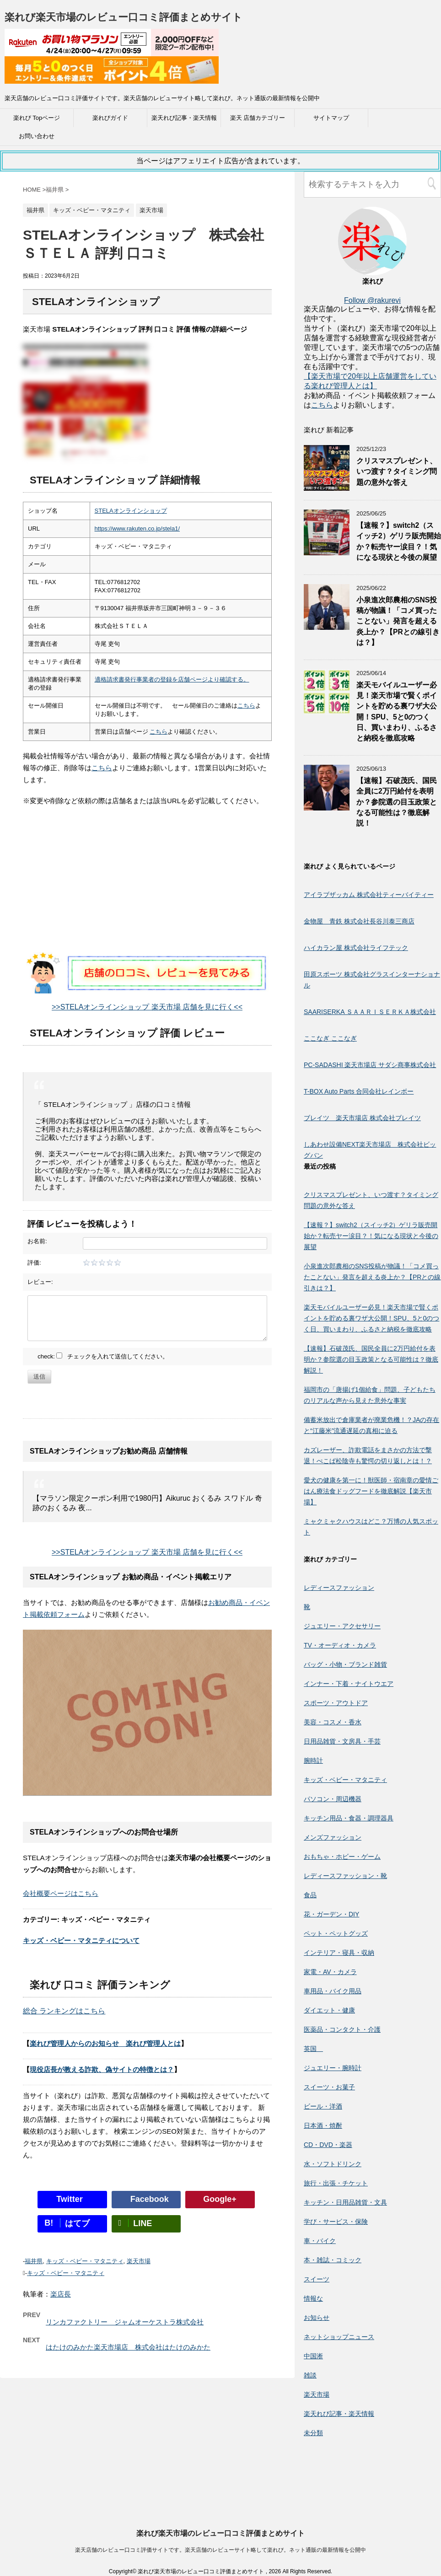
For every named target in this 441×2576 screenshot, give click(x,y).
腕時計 (313, 1760)
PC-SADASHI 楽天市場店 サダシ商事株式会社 (370, 1064)
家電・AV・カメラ (330, 1971)
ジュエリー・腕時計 (332, 2068)
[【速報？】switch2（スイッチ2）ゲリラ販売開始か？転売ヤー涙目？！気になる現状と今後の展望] (327, 551)
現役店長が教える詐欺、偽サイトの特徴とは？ (102, 2069)
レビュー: (40, 1281)
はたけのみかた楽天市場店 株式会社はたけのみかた (128, 2347)
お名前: (37, 1241)
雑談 (310, 2375)
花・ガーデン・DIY (331, 1914)
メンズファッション (332, 1837)
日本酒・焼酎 (323, 2125)
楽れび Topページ (36, 117)
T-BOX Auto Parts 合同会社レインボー (359, 1091)
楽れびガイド (110, 117)
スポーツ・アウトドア (336, 1703)
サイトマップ (331, 117)
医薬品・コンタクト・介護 (342, 2029)
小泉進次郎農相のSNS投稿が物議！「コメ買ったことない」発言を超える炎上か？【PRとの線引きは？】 (398, 621)
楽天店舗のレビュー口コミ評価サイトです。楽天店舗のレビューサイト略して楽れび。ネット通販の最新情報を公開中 (220, 2467)
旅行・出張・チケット (336, 2183)
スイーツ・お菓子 (329, 2087)
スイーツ (316, 2279)
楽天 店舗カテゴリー (257, 117)
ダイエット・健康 (329, 2010)
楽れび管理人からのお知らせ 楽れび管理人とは (105, 2043)
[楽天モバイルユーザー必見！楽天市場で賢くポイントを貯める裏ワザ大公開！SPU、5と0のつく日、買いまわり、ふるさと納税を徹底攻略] (327, 710)
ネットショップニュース (339, 2336)
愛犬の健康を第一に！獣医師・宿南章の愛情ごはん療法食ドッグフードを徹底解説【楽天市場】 (371, 1491)
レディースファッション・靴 (345, 1875)
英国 (313, 2048)
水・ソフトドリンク (332, 2164)
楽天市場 (139, 2261)
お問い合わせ (36, 136)
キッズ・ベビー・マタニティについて (81, 1940)
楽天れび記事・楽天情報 (184, 117)
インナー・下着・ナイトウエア (348, 1683)
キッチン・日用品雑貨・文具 (345, 2202)
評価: (34, 1262)
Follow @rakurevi (372, 300)
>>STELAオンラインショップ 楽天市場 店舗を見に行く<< (147, 1007)
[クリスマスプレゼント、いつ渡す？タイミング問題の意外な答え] (327, 486)
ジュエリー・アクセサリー (342, 1626)
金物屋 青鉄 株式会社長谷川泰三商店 (359, 921)
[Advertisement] (147, 888)
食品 (310, 1895)
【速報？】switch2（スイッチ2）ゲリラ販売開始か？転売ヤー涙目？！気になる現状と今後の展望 (398, 541)
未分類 (313, 2432)
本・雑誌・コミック (332, 2260)
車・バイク (320, 2240)
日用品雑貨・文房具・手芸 (342, 1741)
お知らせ (316, 2317)
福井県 (34, 2261)
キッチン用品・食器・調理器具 (348, 1818)
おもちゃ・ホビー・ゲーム (342, 1856)
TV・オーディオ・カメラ (340, 1645)
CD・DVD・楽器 (328, 2144)
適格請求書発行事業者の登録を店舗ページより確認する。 (172, 679)
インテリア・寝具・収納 (339, 1952)
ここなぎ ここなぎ (330, 1038)
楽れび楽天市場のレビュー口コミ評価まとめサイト (123, 17)
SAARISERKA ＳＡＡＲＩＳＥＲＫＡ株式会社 (370, 1011)
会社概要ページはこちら (60, 1893)
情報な (313, 2298)
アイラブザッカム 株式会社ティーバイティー (369, 894)
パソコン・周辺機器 (332, 1799)
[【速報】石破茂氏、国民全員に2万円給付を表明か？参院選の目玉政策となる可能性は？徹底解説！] (327, 806)
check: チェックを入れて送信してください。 (103, 1356)
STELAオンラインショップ (131, 510)
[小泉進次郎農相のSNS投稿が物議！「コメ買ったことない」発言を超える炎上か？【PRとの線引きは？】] (327, 625)
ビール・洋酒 (323, 2106)
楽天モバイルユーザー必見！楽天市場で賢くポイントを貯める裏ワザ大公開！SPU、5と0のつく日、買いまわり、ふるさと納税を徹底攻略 (371, 1318)
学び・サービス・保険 (336, 2221)
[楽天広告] (112, 50)
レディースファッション (339, 1587)
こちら (246, 705)
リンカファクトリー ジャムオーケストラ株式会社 (125, 2322)
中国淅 (313, 2356)
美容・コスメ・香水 (332, 1722)
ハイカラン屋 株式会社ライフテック (356, 947)
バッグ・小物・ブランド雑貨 (345, 1664)
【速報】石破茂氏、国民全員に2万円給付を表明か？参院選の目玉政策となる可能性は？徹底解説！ (396, 802)
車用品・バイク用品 (332, 1991)
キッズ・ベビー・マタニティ (85, 2261)
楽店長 (60, 2294)
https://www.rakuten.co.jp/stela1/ (137, 528)
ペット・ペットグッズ (336, 1933)
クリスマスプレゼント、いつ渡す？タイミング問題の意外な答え (396, 471)
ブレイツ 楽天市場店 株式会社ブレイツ (362, 1118)
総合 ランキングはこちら (64, 2011)
